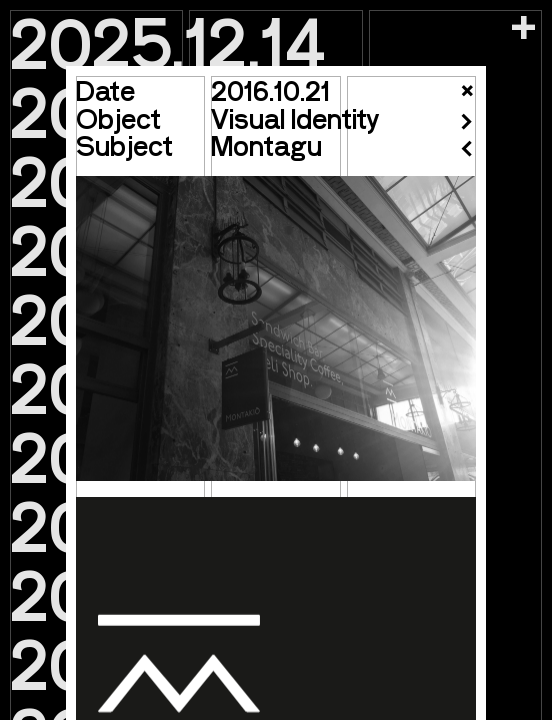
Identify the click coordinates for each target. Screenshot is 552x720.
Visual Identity (295, 117)
